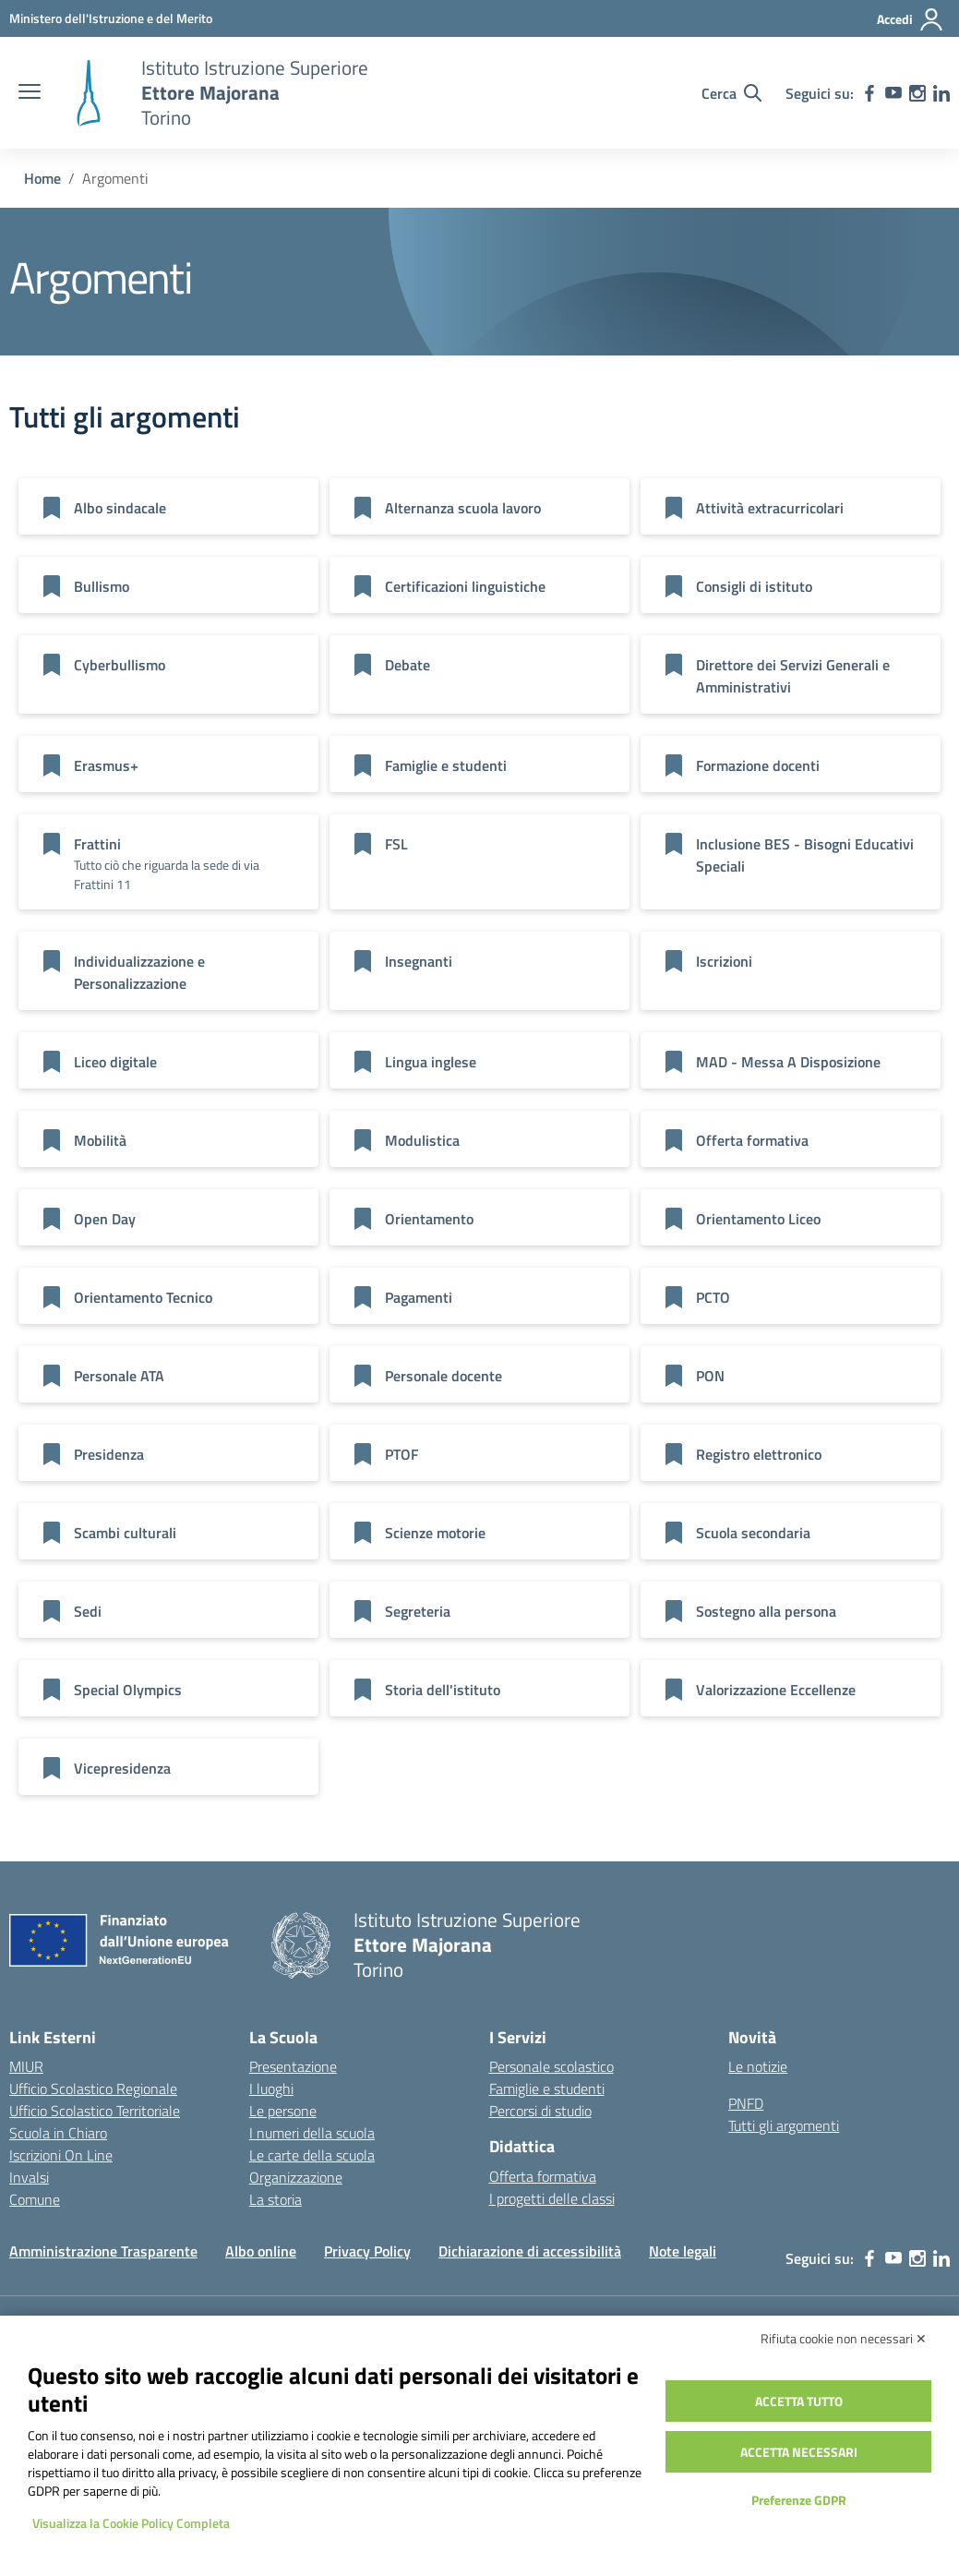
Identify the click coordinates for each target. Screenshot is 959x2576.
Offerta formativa (542, 2176)
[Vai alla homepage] (88, 93)
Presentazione (293, 2066)
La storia (275, 2199)
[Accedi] (910, 19)
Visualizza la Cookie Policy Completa (131, 2523)
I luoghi (271, 2088)
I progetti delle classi (552, 2198)
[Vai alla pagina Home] (42, 178)
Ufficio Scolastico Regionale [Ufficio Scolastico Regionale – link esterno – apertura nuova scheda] (93, 2088)
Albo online (260, 2251)
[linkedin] (941, 93)
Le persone (283, 2111)
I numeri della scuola (312, 2133)
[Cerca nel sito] (731, 93)
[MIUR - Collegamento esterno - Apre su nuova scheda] (110, 18)
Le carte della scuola (312, 2155)
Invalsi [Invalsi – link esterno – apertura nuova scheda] (29, 2177)
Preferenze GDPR (798, 2500)
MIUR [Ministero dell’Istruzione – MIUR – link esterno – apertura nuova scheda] (26, 2066)
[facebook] (869, 93)
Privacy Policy (367, 2251)
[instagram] (917, 93)
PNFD (745, 2103)
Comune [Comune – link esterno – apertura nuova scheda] (34, 2199)
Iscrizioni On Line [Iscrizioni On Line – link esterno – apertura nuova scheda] (61, 2155)
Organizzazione (295, 2177)
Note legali (682, 2251)
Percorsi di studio (540, 2111)
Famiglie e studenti (547, 2088)
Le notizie (757, 2066)
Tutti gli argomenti (783, 2125)
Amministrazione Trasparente (103, 2251)
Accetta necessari (798, 2452)
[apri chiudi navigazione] (29, 93)
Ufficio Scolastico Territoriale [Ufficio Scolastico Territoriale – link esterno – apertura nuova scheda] (94, 2111)
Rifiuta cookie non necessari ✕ (844, 2338)
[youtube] (893, 93)
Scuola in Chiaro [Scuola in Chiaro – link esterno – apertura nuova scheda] (58, 2133)
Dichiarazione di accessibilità (529, 2251)
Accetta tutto (799, 2401)
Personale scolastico (551, 2066)
